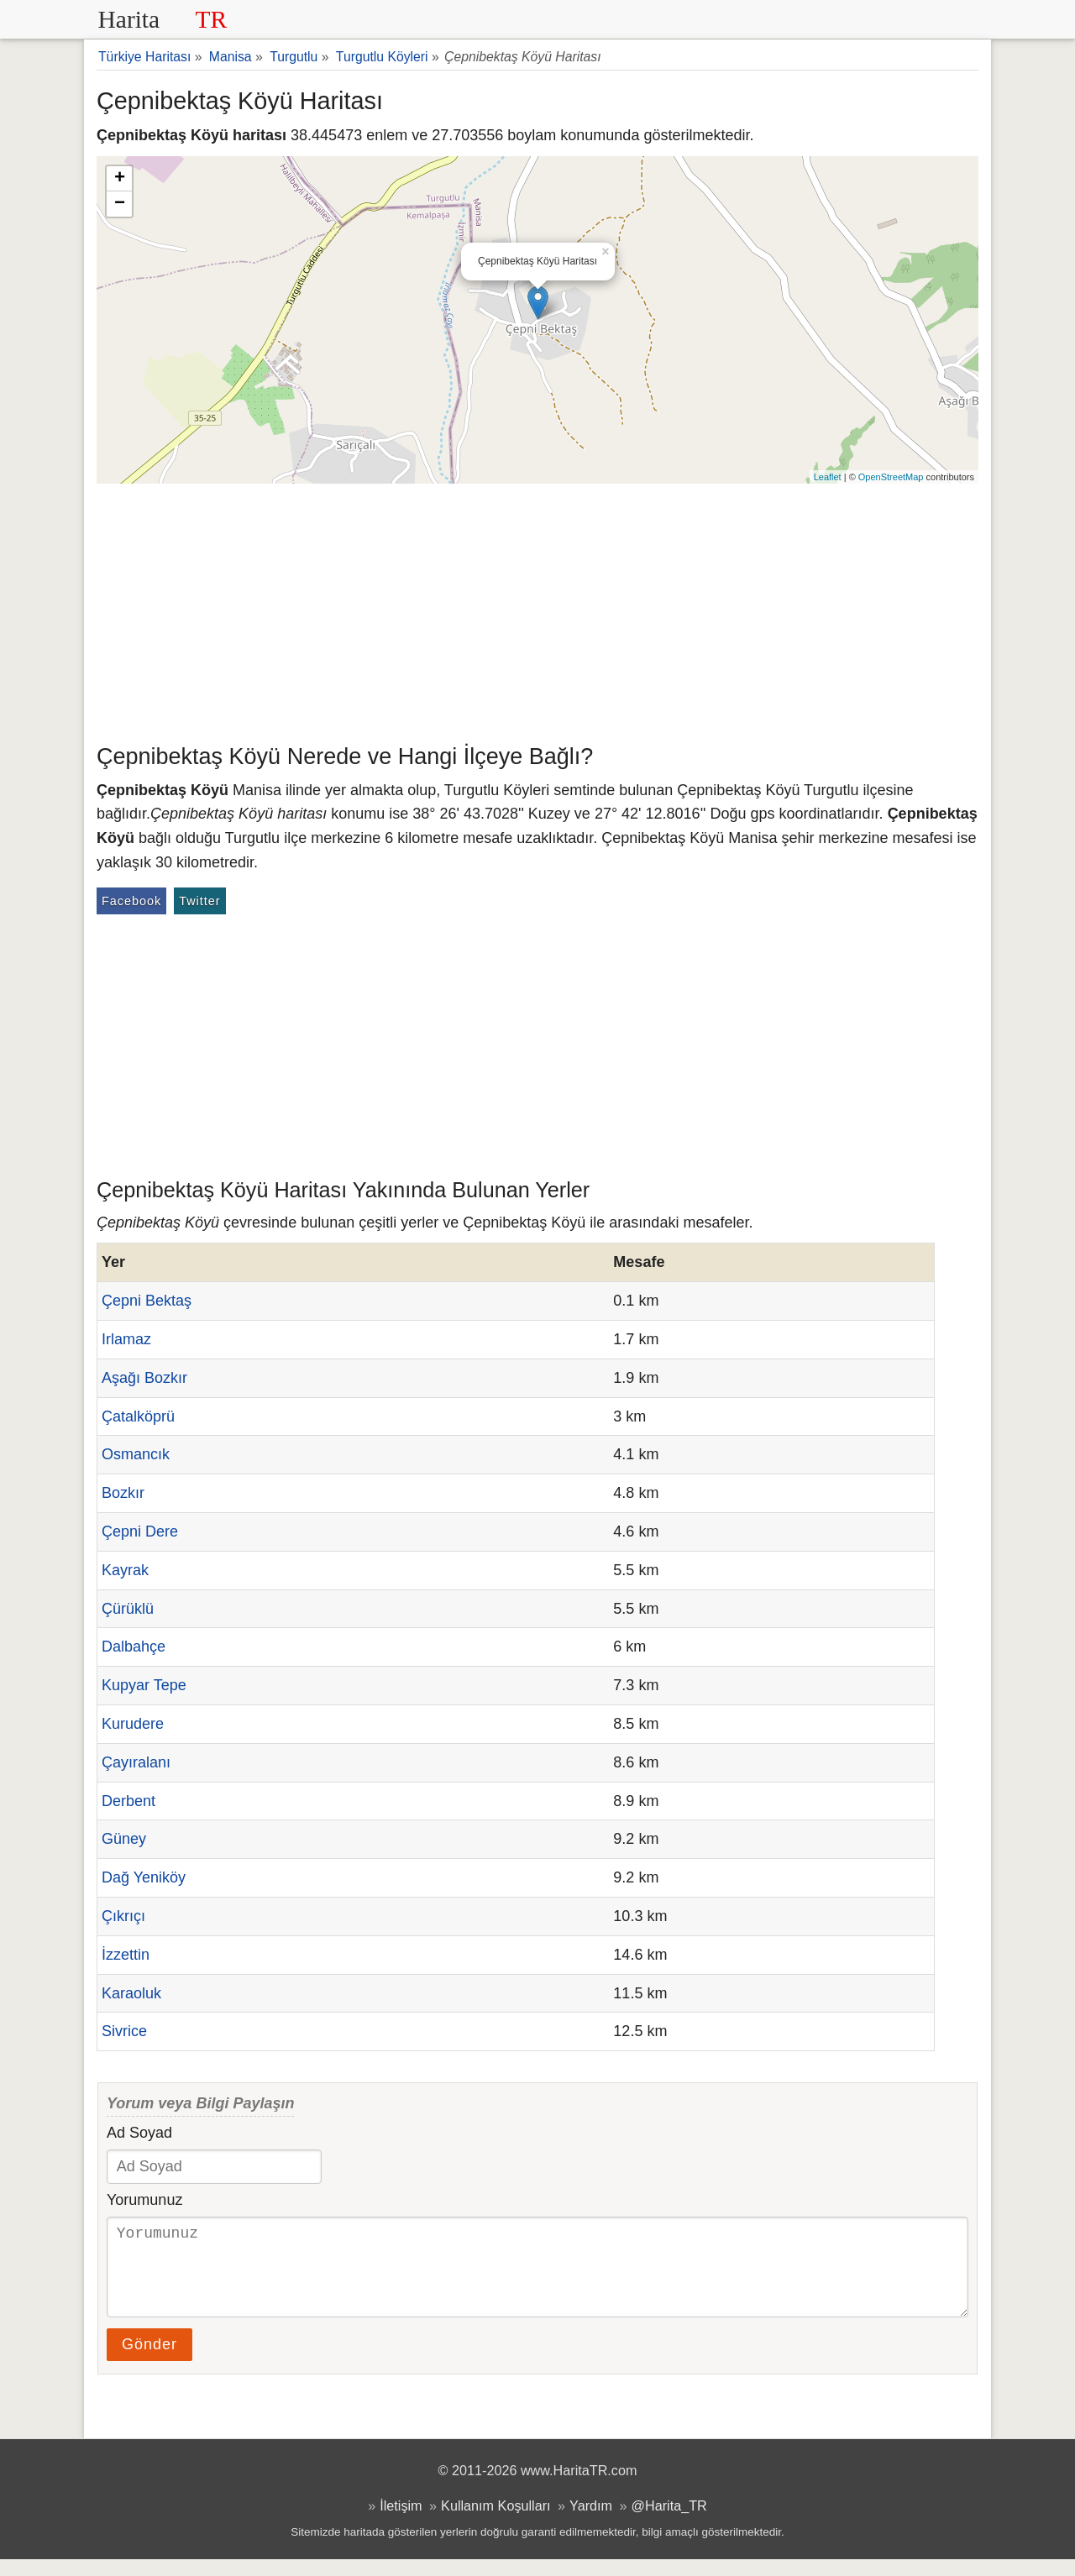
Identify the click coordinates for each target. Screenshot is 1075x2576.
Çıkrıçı (123, 1916)
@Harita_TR (669, 2522)
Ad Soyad (139, 2132)
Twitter (199, 901)
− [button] (119, 204)
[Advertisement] (537, 609)
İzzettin (125, 1954)
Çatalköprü (138, 1416)
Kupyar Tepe (144, 1685)
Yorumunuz (144, 2199)
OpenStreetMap (891, 477)
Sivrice (124, 2031)
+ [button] (119, 178)
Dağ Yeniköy (144, 1877)
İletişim (401, 2522)
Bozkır (123, 1492)
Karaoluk (131, 1993)
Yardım (590, 2522)
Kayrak (125, 1570)
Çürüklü (128, 1608)
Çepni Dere (140, 1531)
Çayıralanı (136, 1762)
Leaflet (828, 477)
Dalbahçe (133, 1646)
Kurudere (133, 1723)
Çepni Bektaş (146, 1300)
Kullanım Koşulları (495, 2522)
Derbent (128, 1801)
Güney (124, 1838)
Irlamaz (126, 1339)
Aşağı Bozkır (144, 1377)
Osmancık (136, 1454)
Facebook (131, 901)
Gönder (149, 2361)
